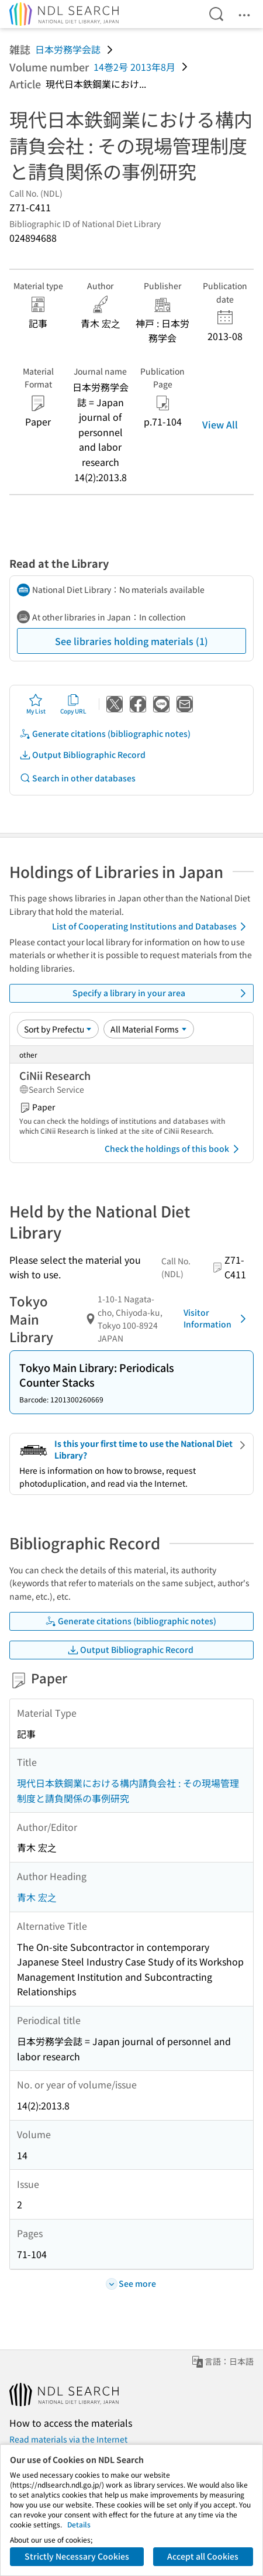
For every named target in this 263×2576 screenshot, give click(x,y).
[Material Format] (148, 1029)
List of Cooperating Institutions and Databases (151, 927)
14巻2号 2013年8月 (134, 67)
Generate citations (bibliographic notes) (105, 734)
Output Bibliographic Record (82, 755)
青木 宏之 (37, 1897)
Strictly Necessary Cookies (77, 2556)
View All (220, 424)
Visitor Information (217, 1318)
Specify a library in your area (161, 993)
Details (79, 2524)
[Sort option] (58, 1029)
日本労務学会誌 (68, 49)
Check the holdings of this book (174, 1149)
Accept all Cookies (202, 2556)
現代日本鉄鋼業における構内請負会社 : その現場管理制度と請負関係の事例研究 (128, 1790)
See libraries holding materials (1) (131, 641)
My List (36, 704)
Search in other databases (77, 778)
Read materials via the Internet (68, 2439)
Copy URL (73, 704)
